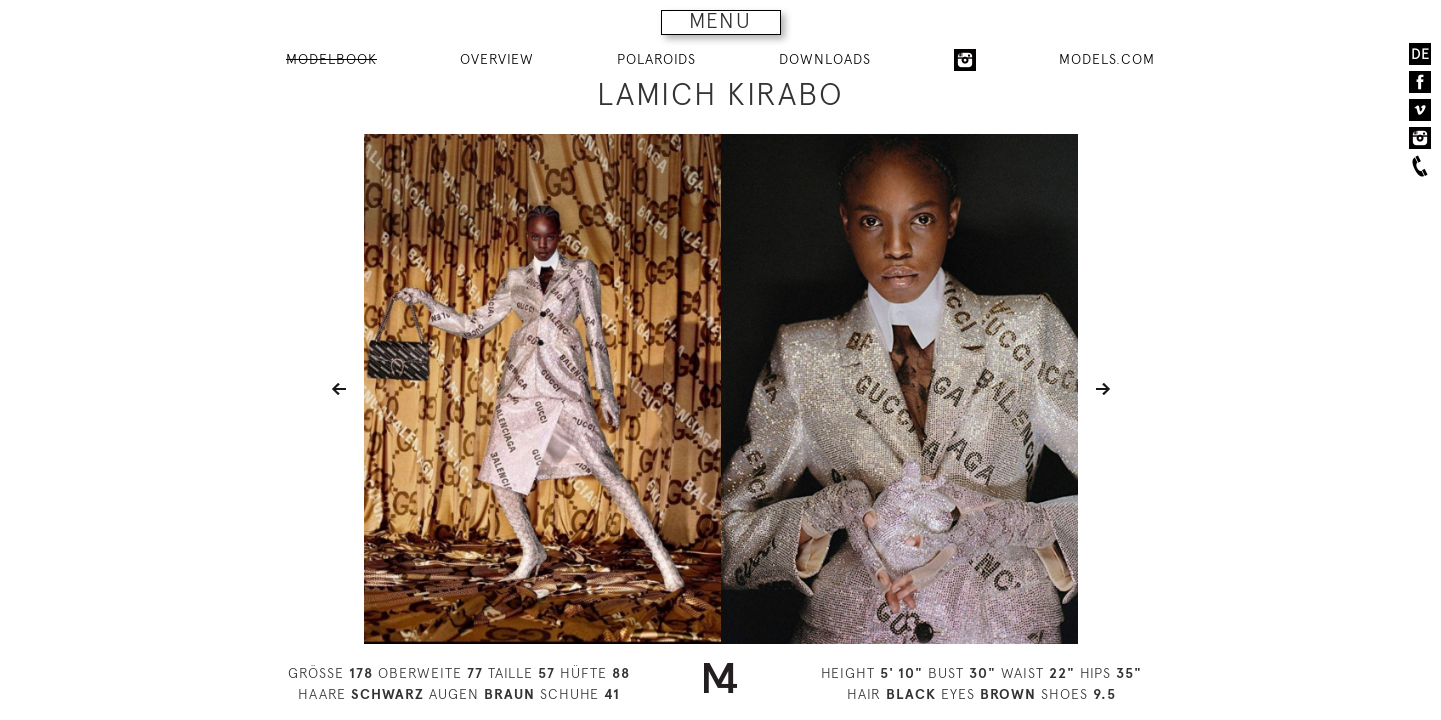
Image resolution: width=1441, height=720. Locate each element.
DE (1420, 54)
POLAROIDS (656, 59)
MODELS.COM (1107, 59)
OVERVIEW (497, 59)
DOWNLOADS (825, 59)
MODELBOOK (331, 59)
